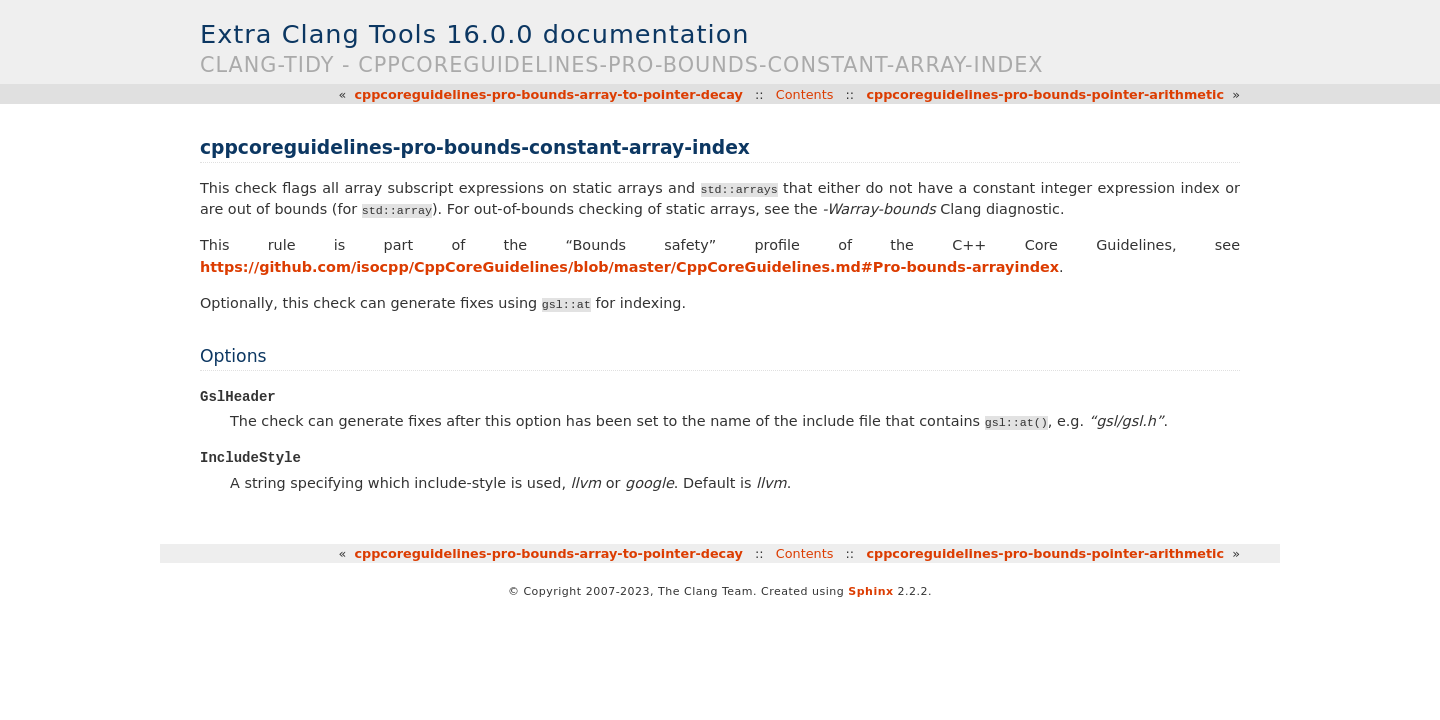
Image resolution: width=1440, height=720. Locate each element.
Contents (805, 94)
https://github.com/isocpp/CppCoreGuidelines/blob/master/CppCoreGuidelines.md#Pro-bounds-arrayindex (629, 267)
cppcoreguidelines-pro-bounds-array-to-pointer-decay (548, 94)
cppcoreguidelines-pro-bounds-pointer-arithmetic (1045, 94)
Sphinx (870, 592)
